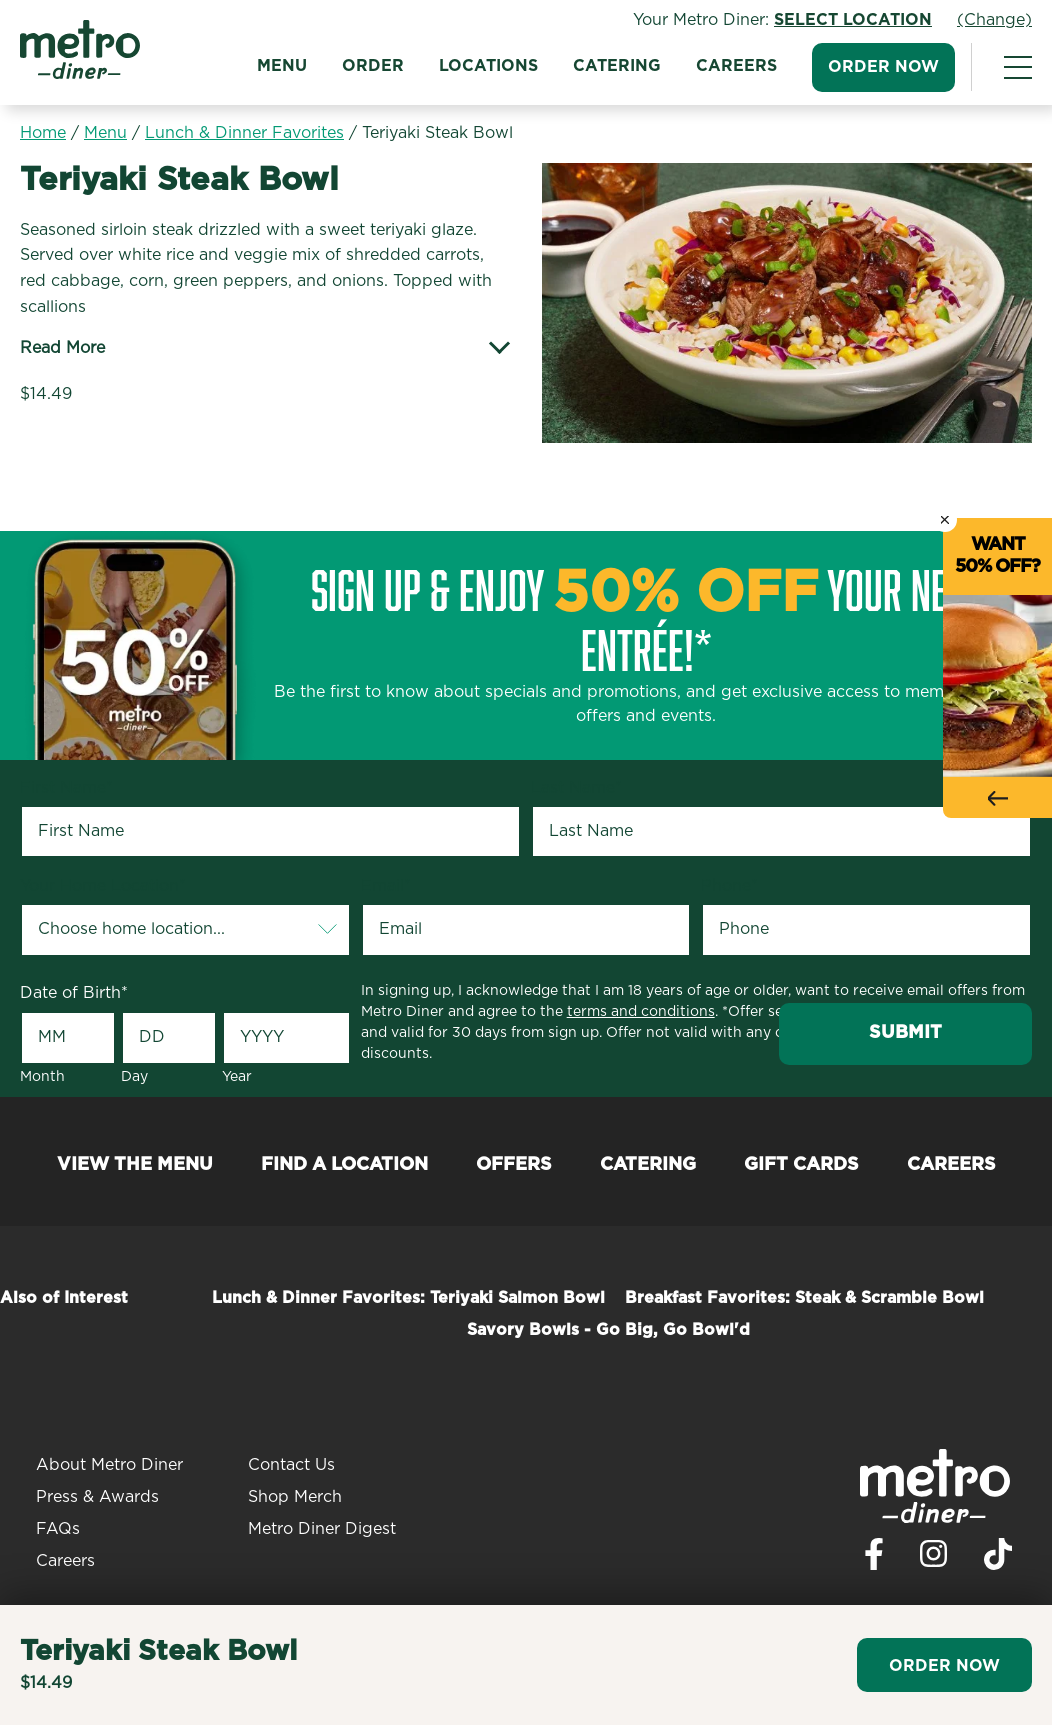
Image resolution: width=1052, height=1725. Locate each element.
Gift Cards (801, 1165)
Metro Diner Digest (322, 1529)
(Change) (994, 20)
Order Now (883, 67)
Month (42, 1077)
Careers (736, 66)
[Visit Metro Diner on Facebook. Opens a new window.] (874, 1559)
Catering (617, 66)
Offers (514, 1165)
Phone (729, 886)
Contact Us (291, 1465)
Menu (282, 66)
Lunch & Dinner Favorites (244, 133)
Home (43, 133)
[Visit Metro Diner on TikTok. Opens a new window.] (998, 1559)
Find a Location (344, 1165)
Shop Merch (295, 1497)
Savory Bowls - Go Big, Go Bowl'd (608, 1330)
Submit (905, 1033)
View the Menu (135, 1165)
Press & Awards (97, 1497)
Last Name (576, 788)
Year (237, 1077)
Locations (488, 66)
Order (373, 66)
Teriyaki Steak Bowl (437, 133)
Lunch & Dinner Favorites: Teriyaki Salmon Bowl (408, 1298)
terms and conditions (641, 1012)
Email (386, 886)
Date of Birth (74, 993)
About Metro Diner (109, 1465)
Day (134, 1077)
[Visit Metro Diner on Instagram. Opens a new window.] (934, 1559)
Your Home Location (103, 886)
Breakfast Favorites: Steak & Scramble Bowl (804, 1298)
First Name (66, 788)
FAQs (58, 1529)
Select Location (853, 20)
